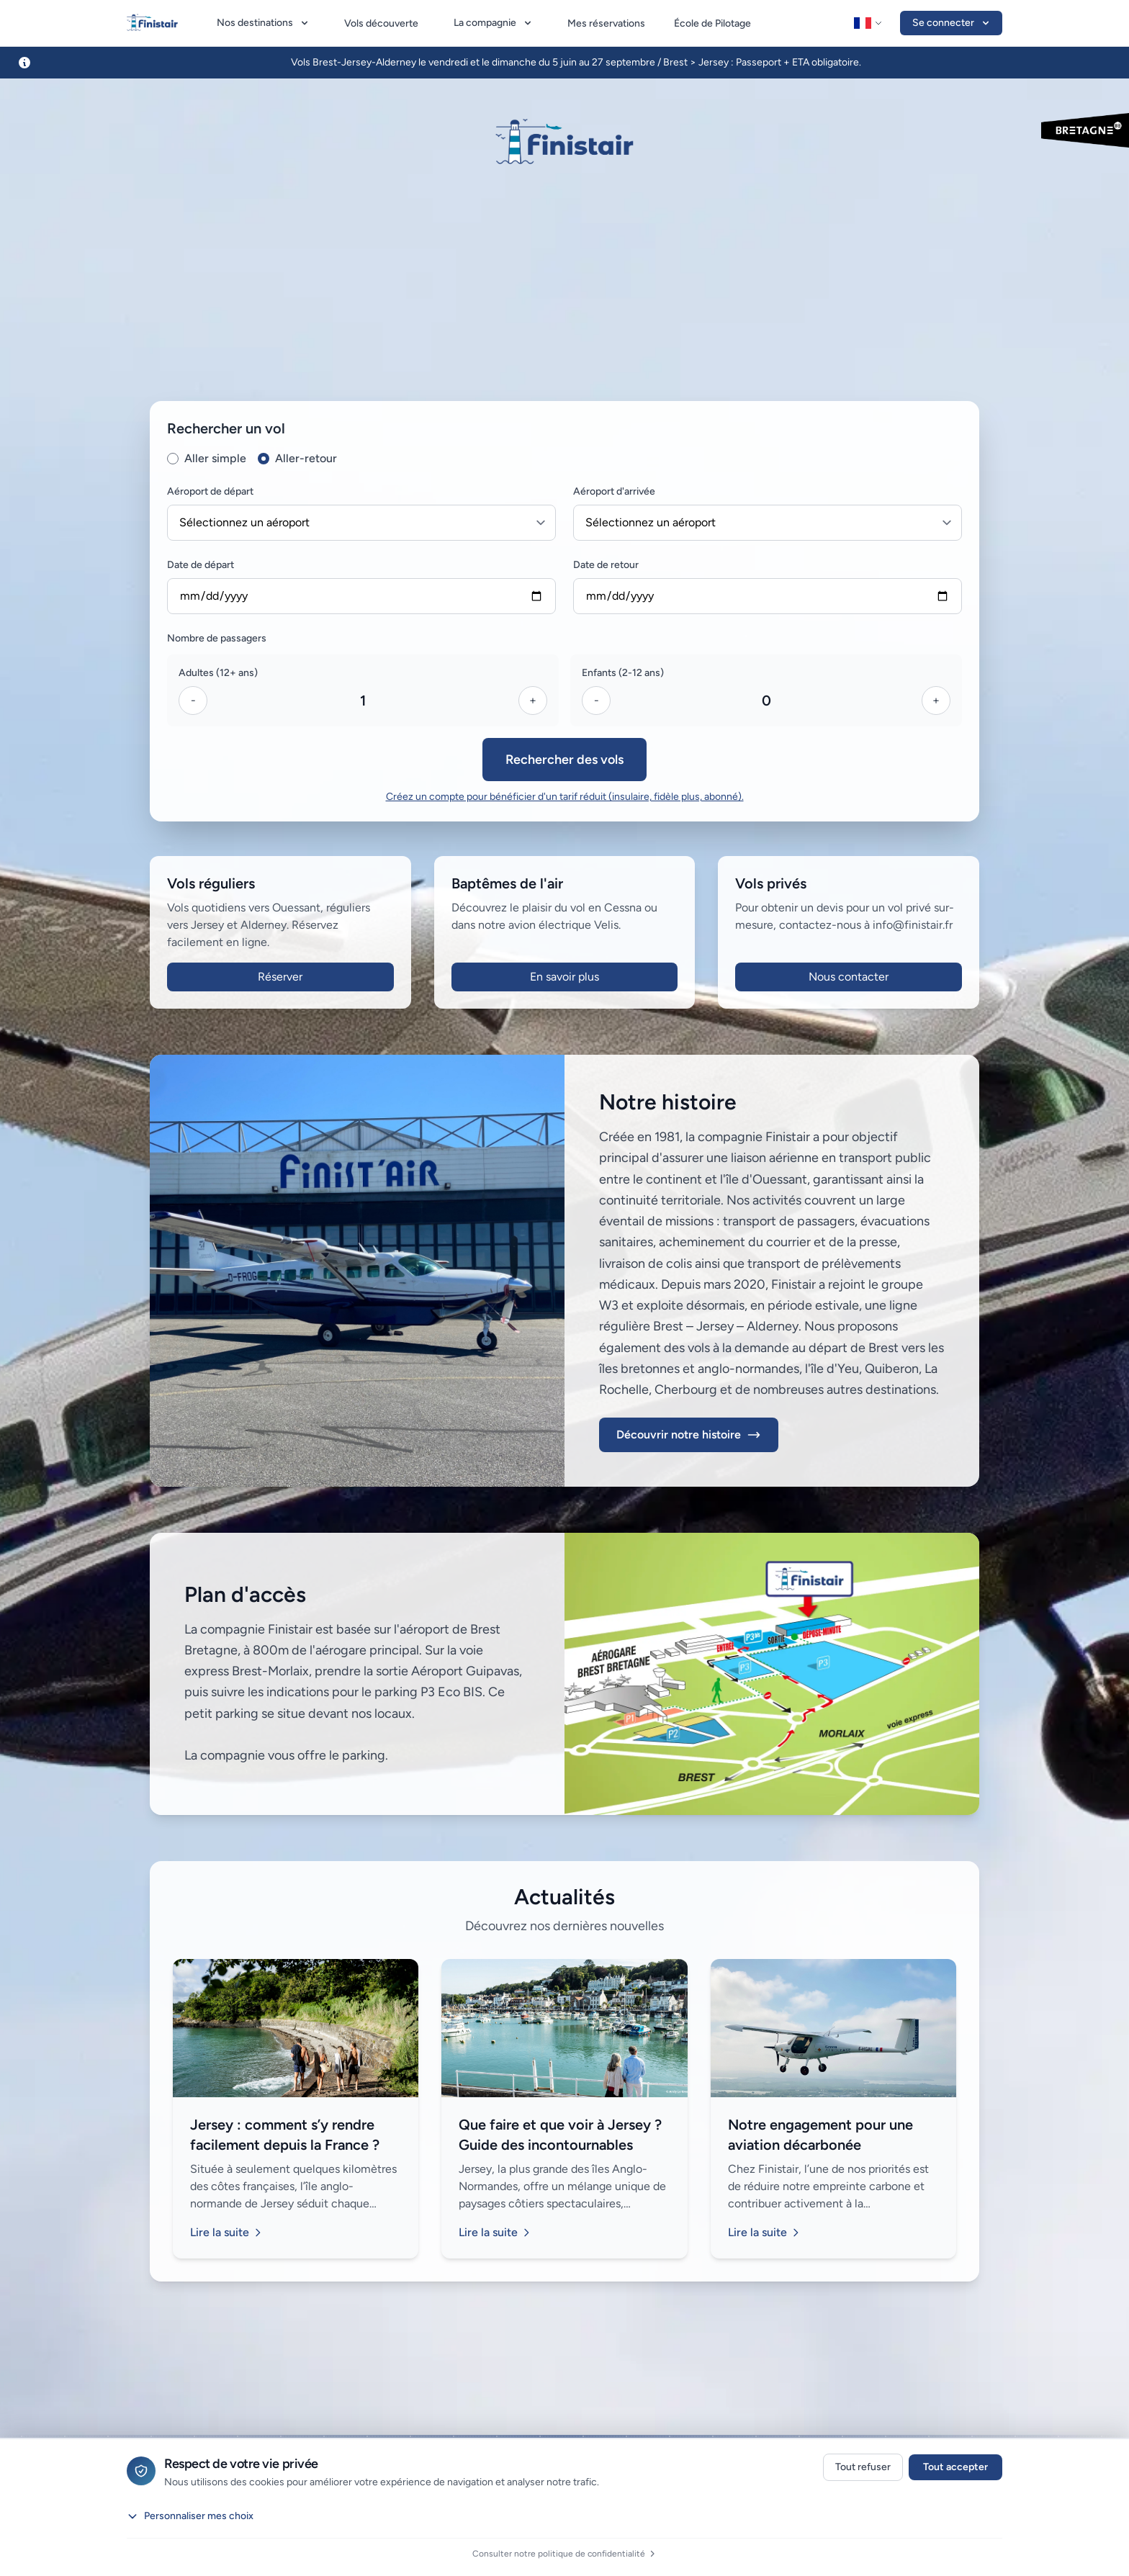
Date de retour (606, 565)
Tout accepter (955, 2467)
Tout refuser (863, 2467)
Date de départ (200, 565)
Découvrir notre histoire (688, 1435)
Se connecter (951, 23)
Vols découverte (381, 23)
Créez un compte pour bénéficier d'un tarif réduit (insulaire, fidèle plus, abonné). (565, 797)
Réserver (280, 976)
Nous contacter (849, 976)
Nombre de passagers (216, 638)
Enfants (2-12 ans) (623, 673)
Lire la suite (227, 2232)
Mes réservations (606, 23)
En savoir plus (564, 976)
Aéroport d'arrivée (614, 491)
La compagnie (494, 23)
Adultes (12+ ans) (218, 673)
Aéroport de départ (210, 491)
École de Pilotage (712, 23)
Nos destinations (263, 23)
